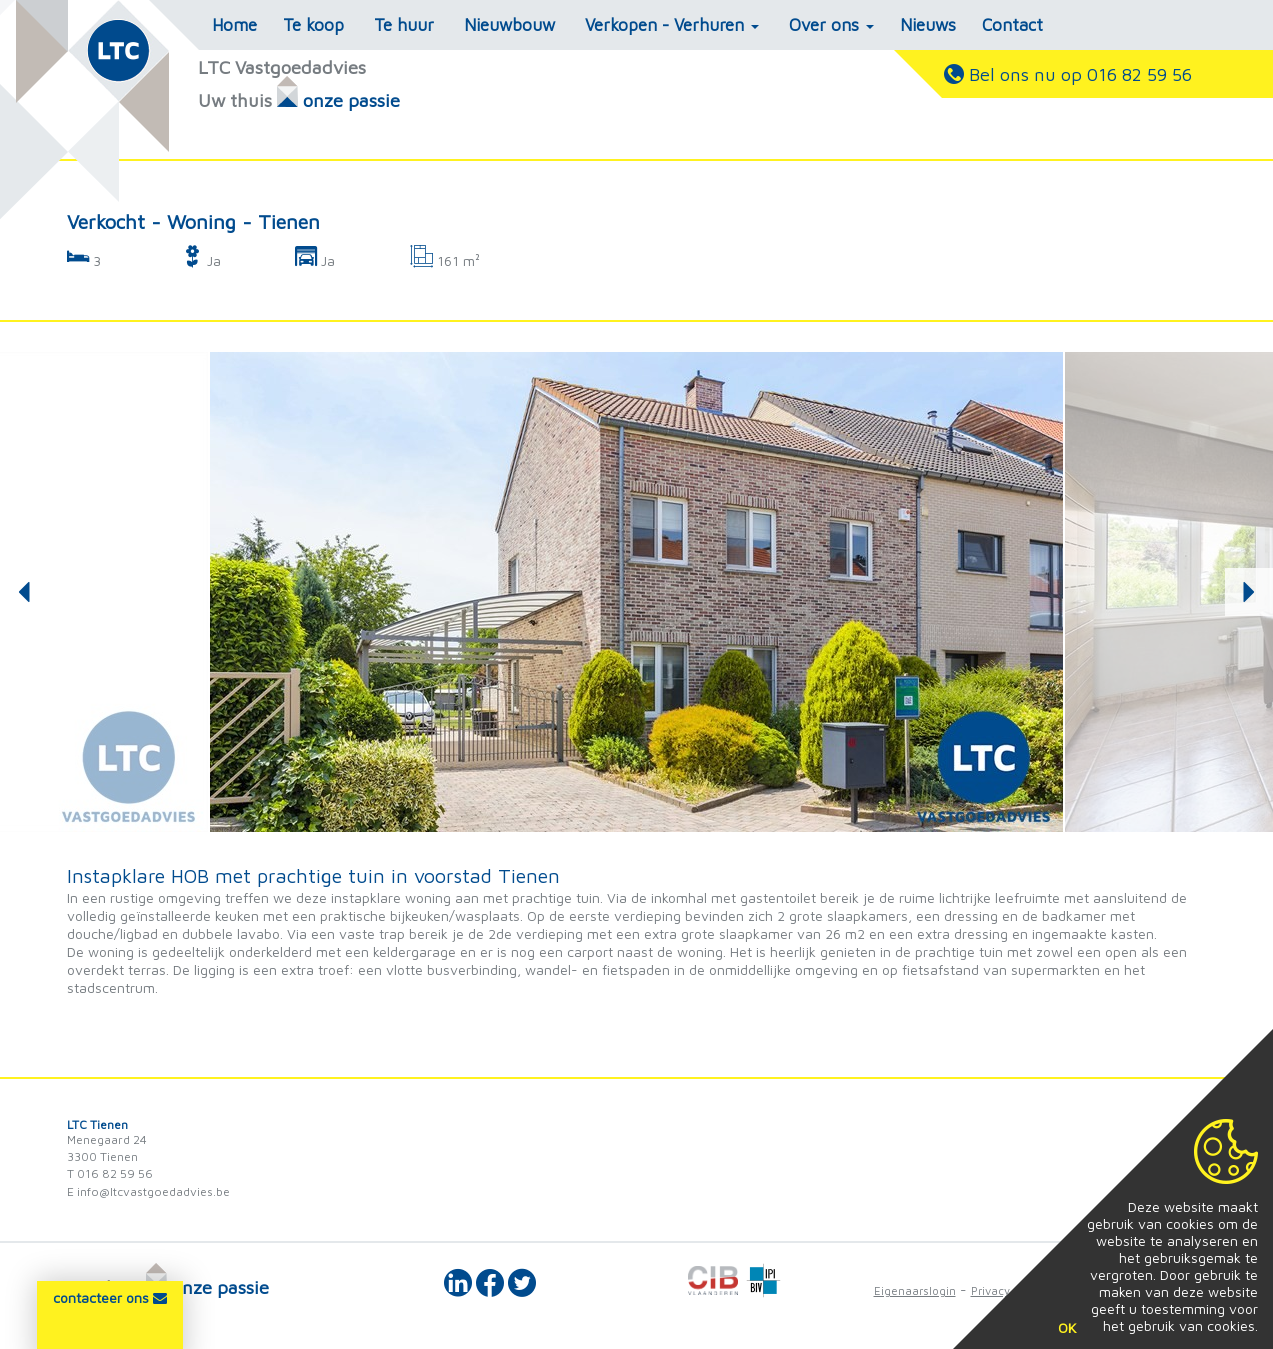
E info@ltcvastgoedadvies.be (148, 1191)
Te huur (404, 25)
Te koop (313, 25)
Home (234, 25)
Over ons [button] (831, 25)
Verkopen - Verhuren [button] (672, 25)
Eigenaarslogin (915, 1290)
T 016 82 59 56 (110, 1173)
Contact (1012, 25)
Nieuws (928, 25)
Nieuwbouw (509, 25)
